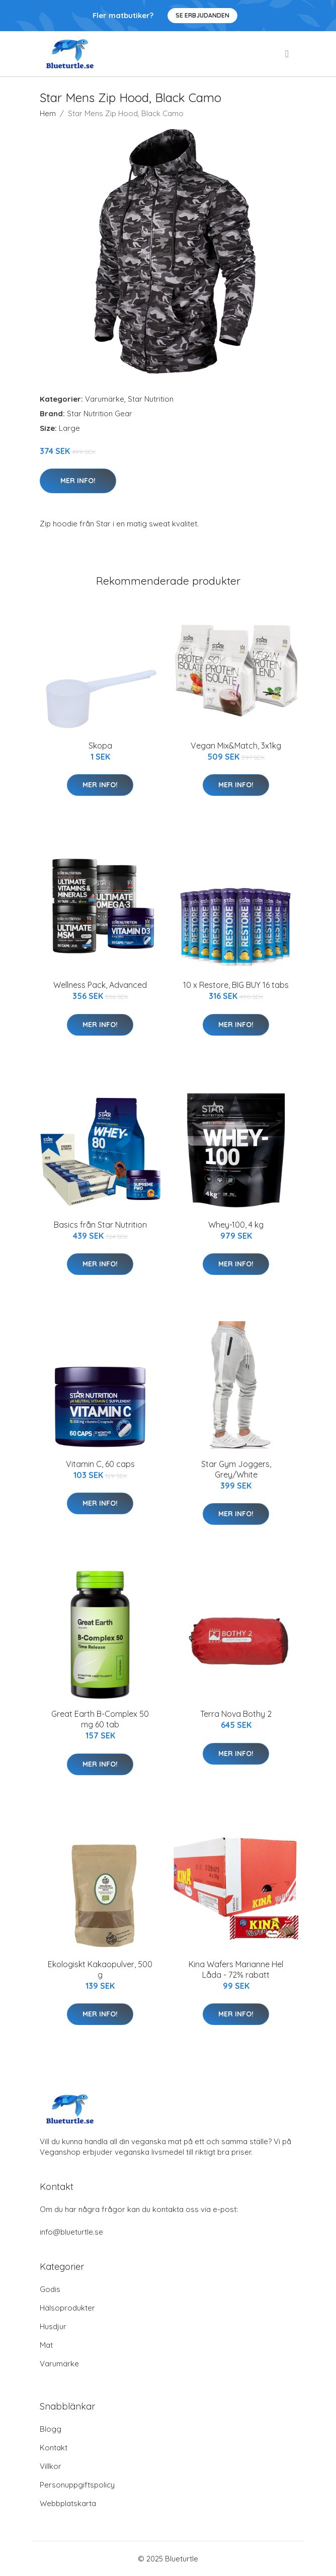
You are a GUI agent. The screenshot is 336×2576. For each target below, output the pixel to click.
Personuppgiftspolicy (77, 2485)
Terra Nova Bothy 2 (236, 1714)
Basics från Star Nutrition (100, 1225)
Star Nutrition (151, 399)
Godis (50, 2289)
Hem (48, 113)
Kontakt (53, 2447)
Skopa (100, 746)
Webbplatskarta (68, 2503)
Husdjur (53, 2326)
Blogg (50, 2429)
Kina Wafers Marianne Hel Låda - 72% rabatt (236, 1969)
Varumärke (104, 399)
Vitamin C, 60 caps (100, 1464)
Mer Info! (78, 480)
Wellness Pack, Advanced (100, 985)
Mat (46, 2345)
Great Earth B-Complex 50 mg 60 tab (100, 1719)
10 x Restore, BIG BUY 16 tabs (236, 985)
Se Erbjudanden (202, 15)
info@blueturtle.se (71, 2232)
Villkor (50, 2466)
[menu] (287, 54)
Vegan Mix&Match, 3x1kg (236, 746)
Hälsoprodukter (67, 2308)
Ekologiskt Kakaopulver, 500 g (100, 1969)
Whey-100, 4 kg (236, 1225)
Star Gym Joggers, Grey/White (236, 1469)
